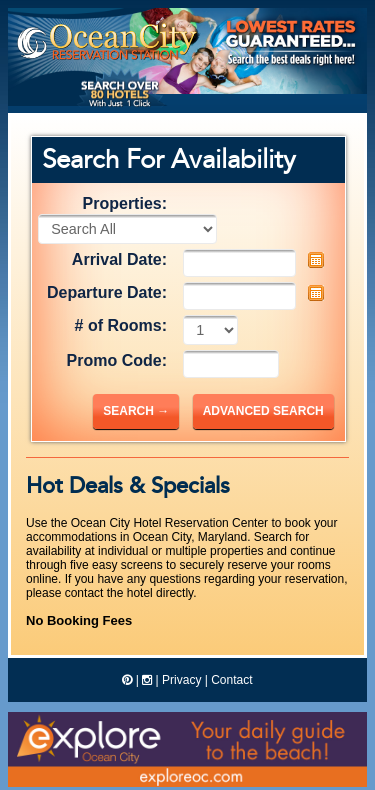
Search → (136, 411)
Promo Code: (117, 360)
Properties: (125, 203)
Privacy (181, 680)
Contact (231, 680)
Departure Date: (107, 292)
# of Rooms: (121, 325)
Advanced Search (263, 411)
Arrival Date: (119, 259)
